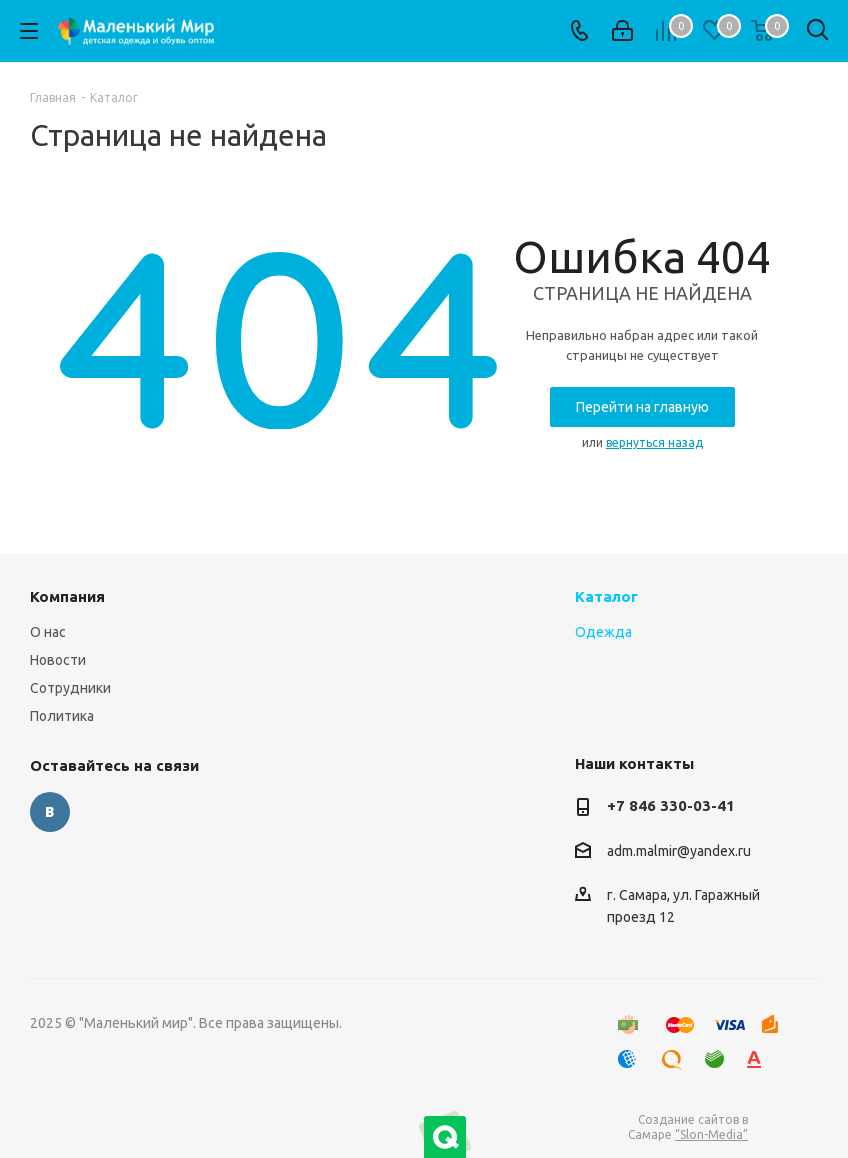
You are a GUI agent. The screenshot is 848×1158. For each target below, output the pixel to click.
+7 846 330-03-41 (671, 805)
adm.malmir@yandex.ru (679, 851)
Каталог (606, 596)
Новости (58, 660)
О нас (48, 632)
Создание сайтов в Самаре (688, 1127)
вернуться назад (654, 442)
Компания (67, 596)
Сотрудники (70, 688)
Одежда (603, 632)
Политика (62, 716)
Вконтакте (50, 812)
